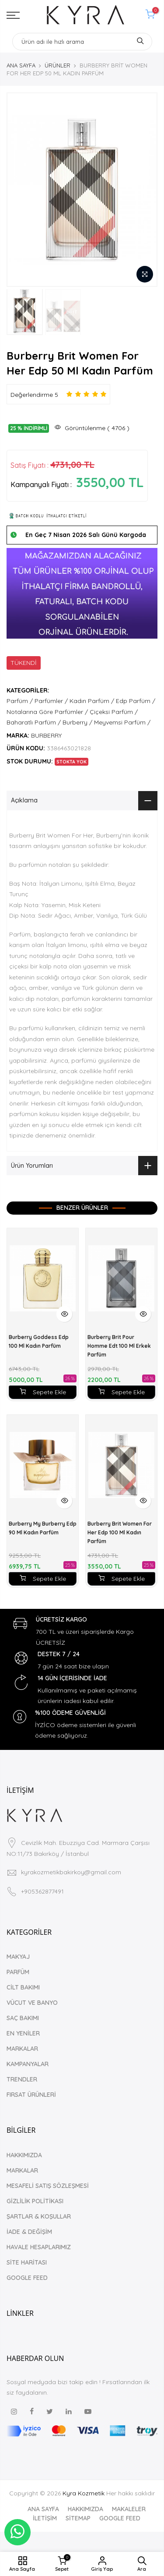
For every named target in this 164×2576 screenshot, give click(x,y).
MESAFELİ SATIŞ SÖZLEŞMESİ (48, 2186)
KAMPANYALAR (28, 2064)
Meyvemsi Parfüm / (122, 722)
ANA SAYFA (21, 65)
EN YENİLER (23, 2033)
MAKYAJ (18, 1957)
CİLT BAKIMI (23, 1987)
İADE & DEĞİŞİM (29, 2232)
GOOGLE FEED (27, 2278)
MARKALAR (22, 2049)
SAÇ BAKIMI (23, 2018)
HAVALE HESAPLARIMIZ (39, 2247)
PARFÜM (18, 1972)
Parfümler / (51, 701)
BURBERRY (46, 735)
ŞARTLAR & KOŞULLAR (39, 2216)
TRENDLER (22, 2079)
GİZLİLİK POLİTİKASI (35, 2201)
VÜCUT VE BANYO (32, 2003)
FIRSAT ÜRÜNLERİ (31, 2095)
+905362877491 (42, 1891)
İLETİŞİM (45, 2518)
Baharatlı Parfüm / (34, 722)
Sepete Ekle (43, 1392)
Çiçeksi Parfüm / (114, 712)
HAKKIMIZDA (24, 2155)
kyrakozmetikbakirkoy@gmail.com (71, 1872)
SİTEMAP (78, 2518)
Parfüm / (20, 701)
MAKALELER (129, 2509)
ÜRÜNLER (57, 65)
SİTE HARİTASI (27, 2262)
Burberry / (77, 722)
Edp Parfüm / (135, 701)
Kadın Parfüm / (92, 701)
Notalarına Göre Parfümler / (47, 712)
